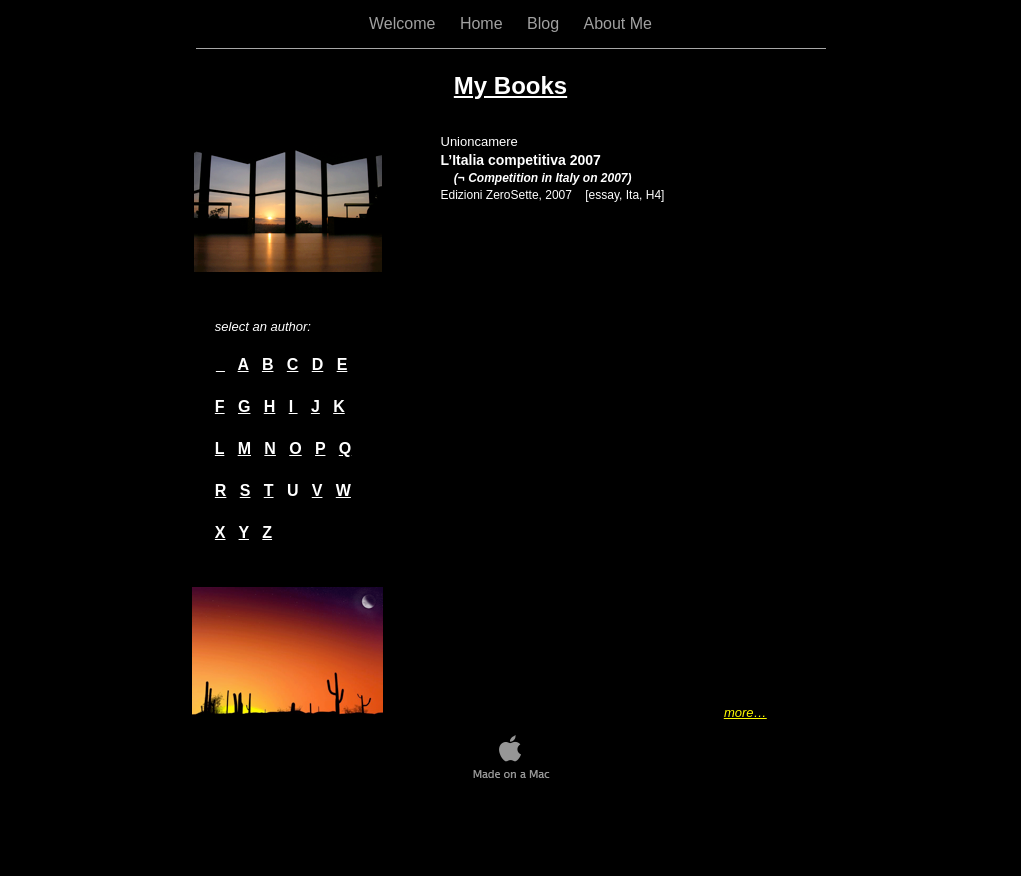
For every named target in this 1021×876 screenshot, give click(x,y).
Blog (545, 23)
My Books (510, 85)
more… (745, 712)
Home (483, 23)
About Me (617, 23)
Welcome (404, 23)
